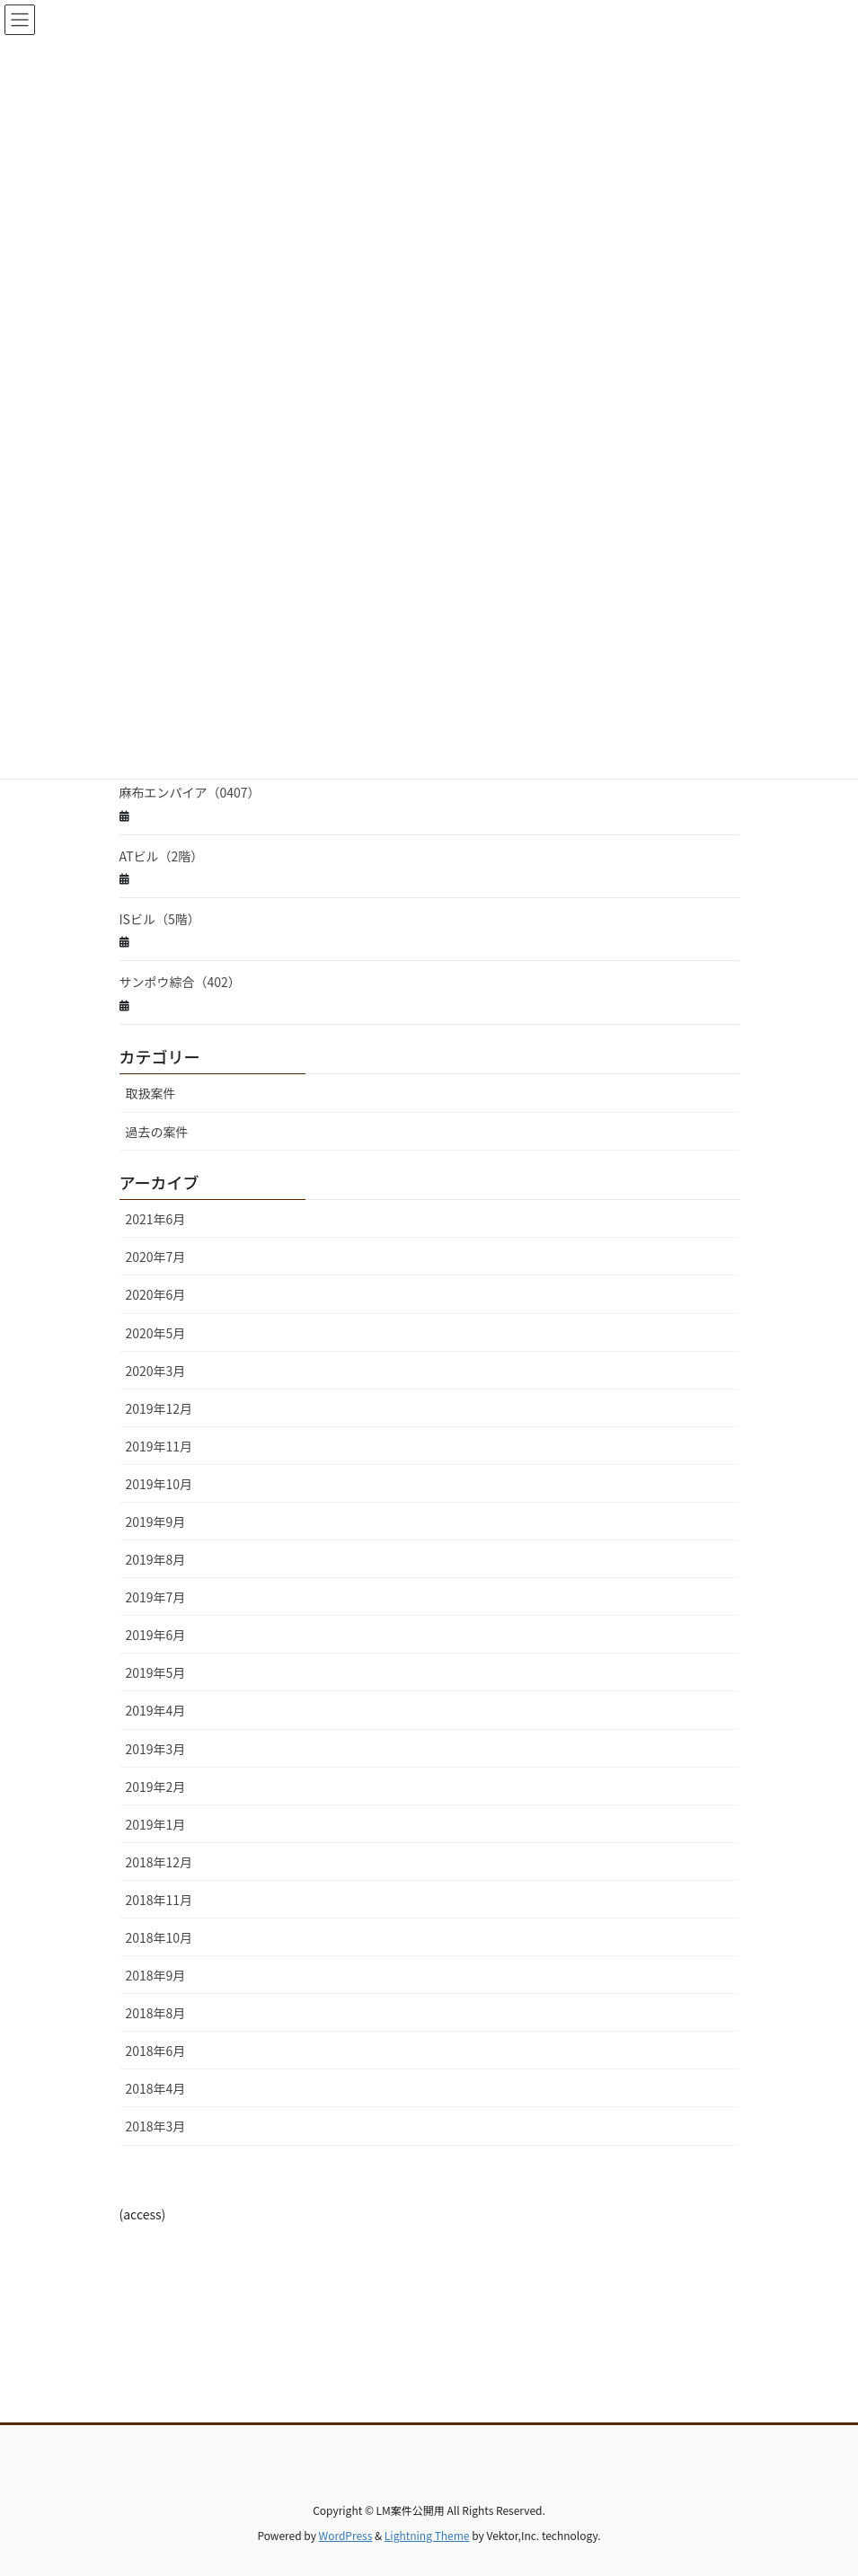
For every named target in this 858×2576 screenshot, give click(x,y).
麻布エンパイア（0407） (190, 792)
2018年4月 (156, 2088)
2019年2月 (156, 1786)
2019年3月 (156, 1749)
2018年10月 (159, 1937)
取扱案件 (151, 1093)
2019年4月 (156, 1710)
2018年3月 (156, 2126)
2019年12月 (159, 1408)
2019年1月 (156, 1824)
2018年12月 (159, 1862)
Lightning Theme (427, 2535)
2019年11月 (159, 1446)
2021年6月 (156, 1219)
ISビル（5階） (159, 919)
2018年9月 (156, 1975)
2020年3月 (156, 1371)
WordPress (346, 2535)
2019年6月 (156, 1635)
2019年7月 (156, 1597)
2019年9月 (156, 1522)
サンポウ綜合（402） (180, 982)
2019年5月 (156, 1672)
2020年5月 (156, 1333)
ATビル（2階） (161, 856)
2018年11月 (159, 1900)
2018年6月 (156, 2051)
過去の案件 (157, 1132)
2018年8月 (156, 2013)
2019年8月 (156, 1559)
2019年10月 (159, 1484)
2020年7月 (156, 1257)
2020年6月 (156, 1294)
